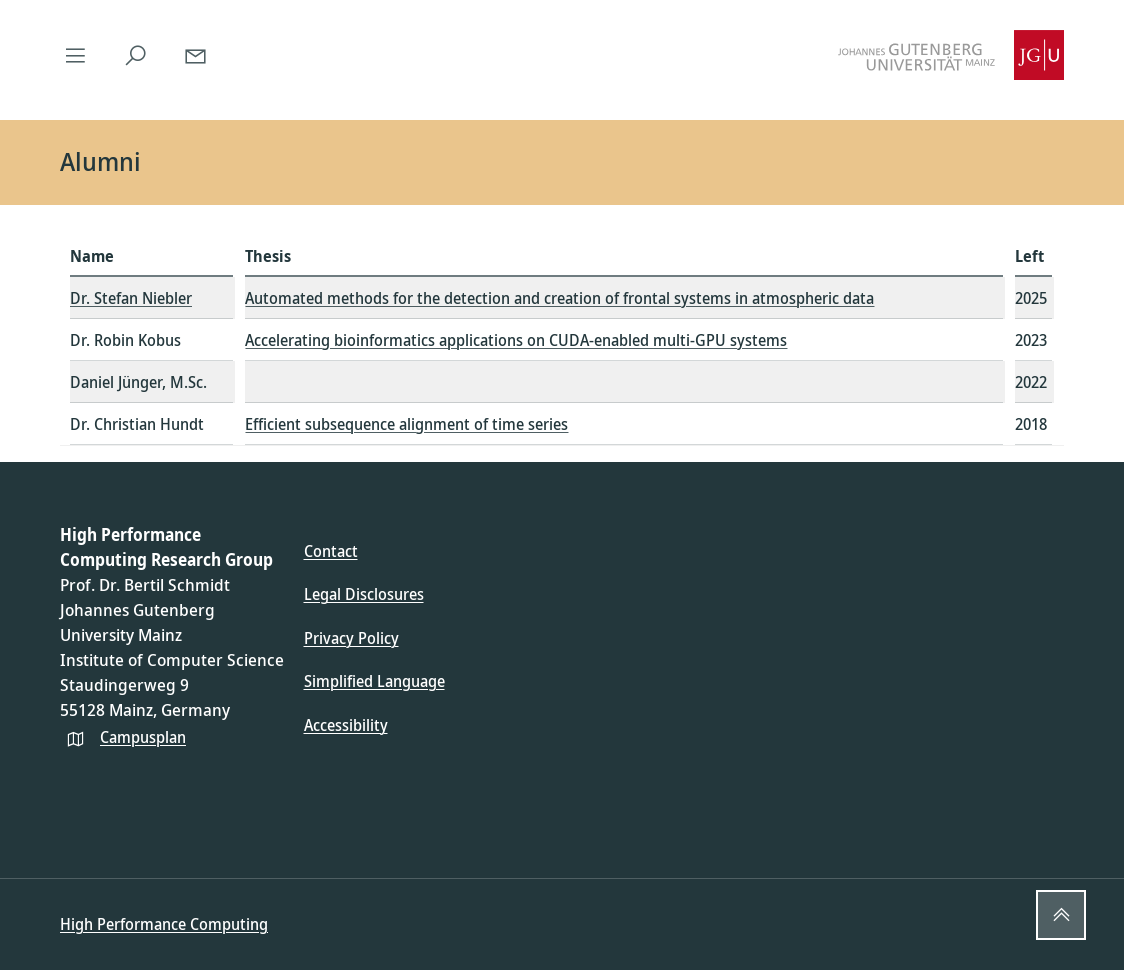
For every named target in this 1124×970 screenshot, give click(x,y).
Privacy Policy (351, 638)
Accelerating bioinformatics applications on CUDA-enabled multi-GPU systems (516, 340)
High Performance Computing (164, 924)
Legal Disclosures (364, 594)
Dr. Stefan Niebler (131, 298)
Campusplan (143, 737)
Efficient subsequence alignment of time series (406, 424)
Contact (331, 551)
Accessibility (346, 725)
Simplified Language (374, 681)
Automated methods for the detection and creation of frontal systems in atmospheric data (559, 298)
